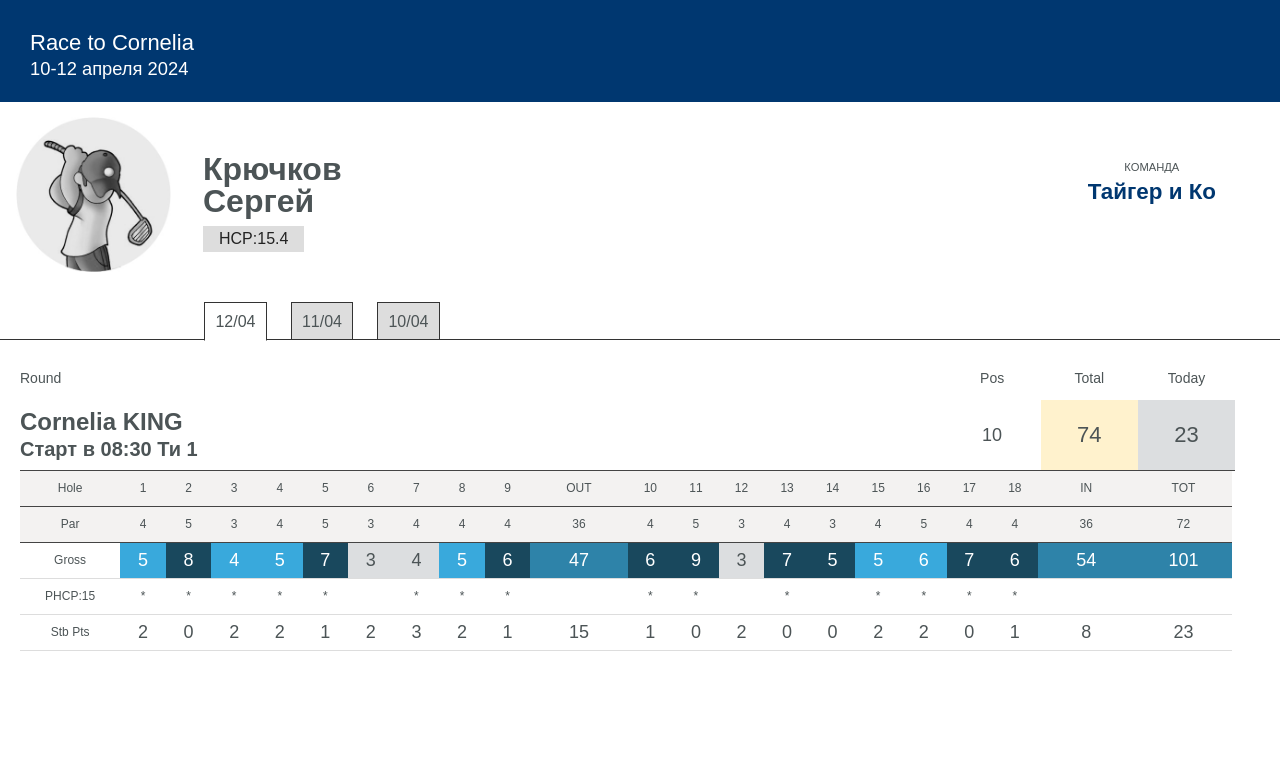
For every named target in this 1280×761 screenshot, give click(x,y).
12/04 (235, 321)
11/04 (322, 321)
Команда (1151, 167)
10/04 (408, 321)
